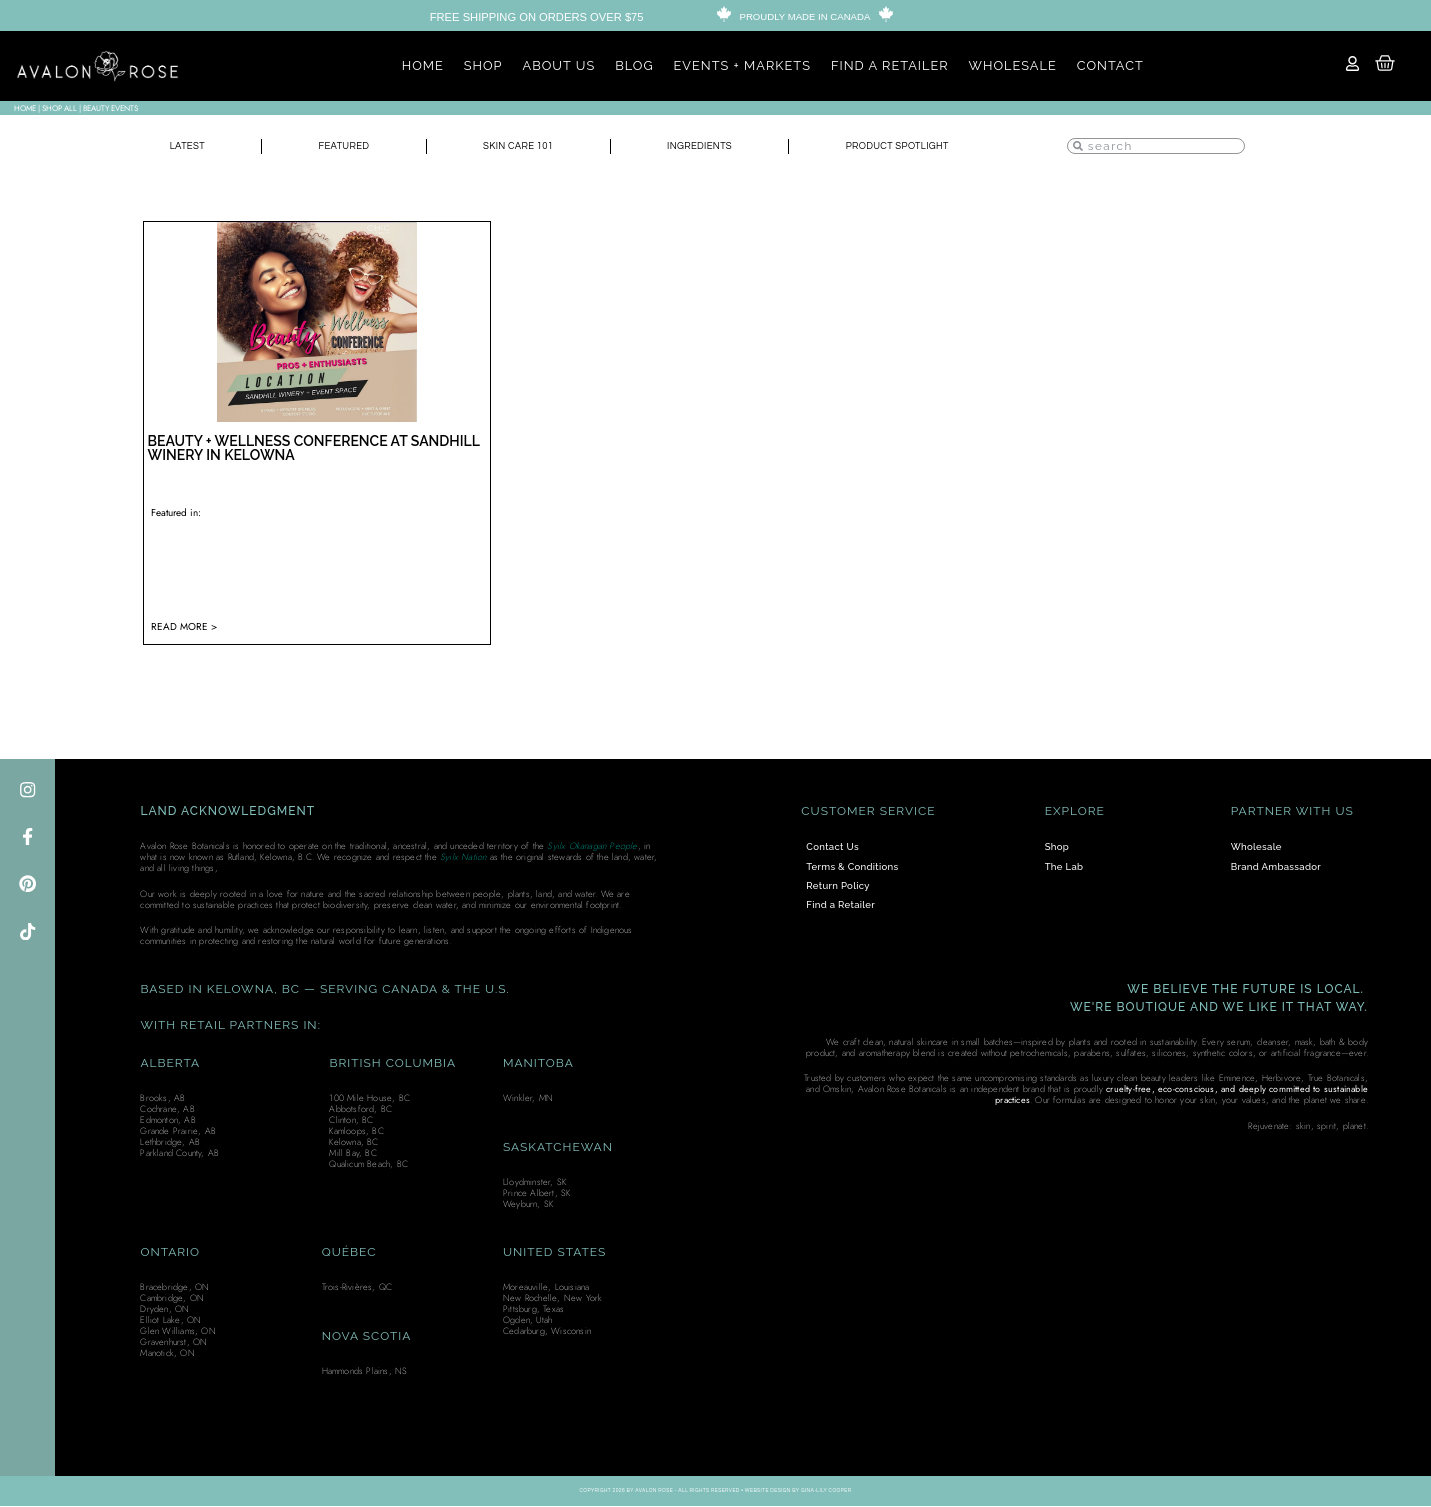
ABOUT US (559, 65)
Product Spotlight (891, 146)
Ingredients (686, 146)
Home (25, 108)
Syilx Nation (463, 857)
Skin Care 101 (503, 146)
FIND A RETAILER (890, 65)
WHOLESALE (1013, 65)
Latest (182, 146)
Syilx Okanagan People (592, 846)
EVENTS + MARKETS (742, 65)
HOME (423, 65)
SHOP (483, 65)
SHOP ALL (59, 108)
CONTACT (1110, 65)
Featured (330, 146)
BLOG (634, 65)
